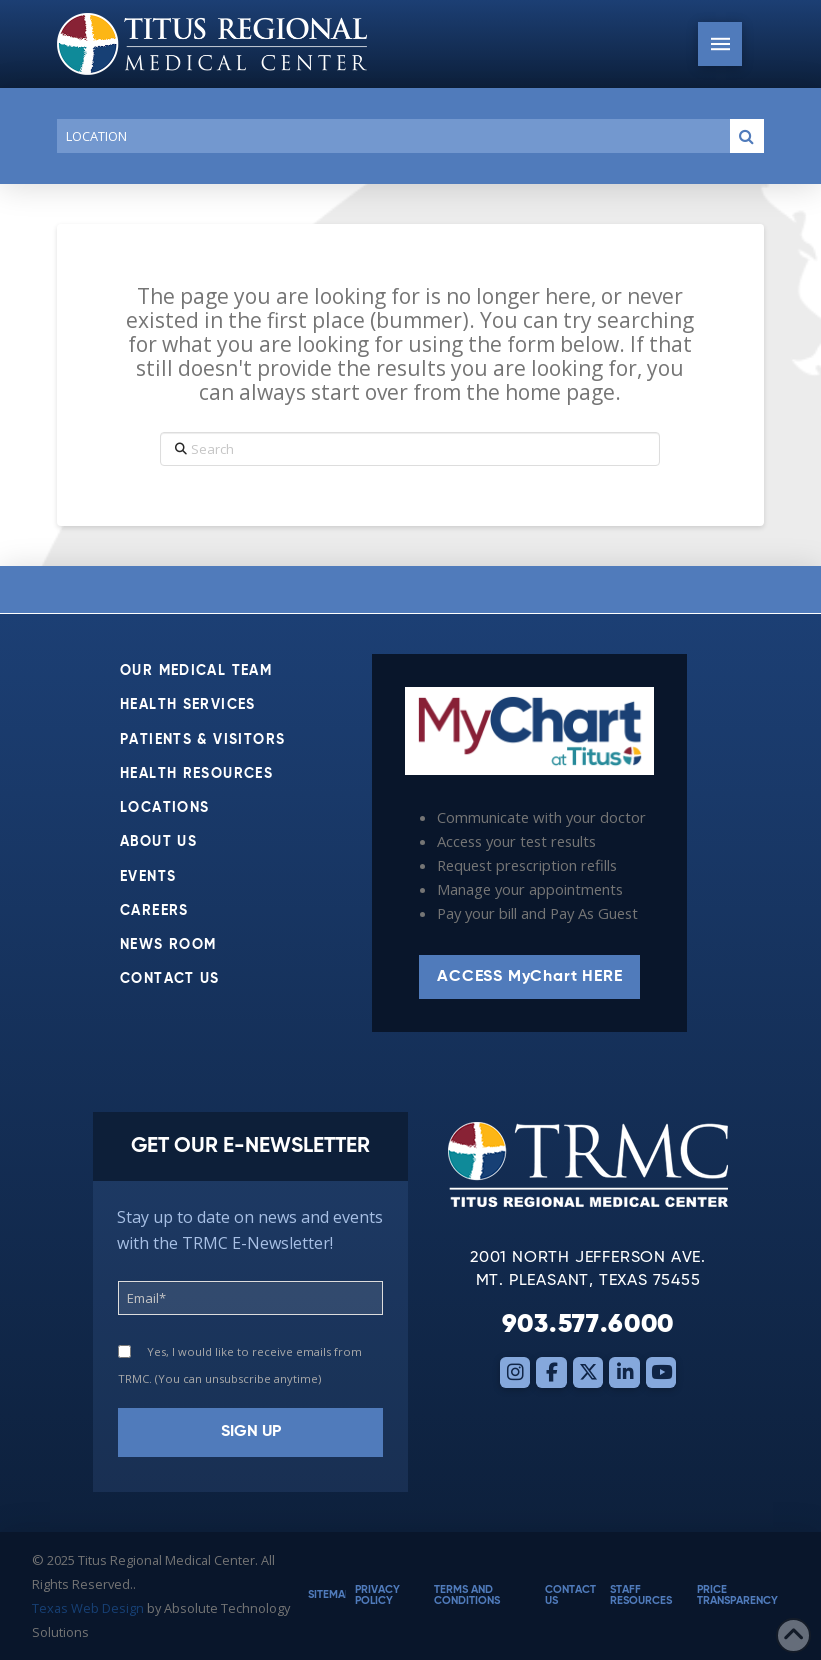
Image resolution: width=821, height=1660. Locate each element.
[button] (720, 44)
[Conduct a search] (389, 136)
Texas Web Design (88, 1608)
